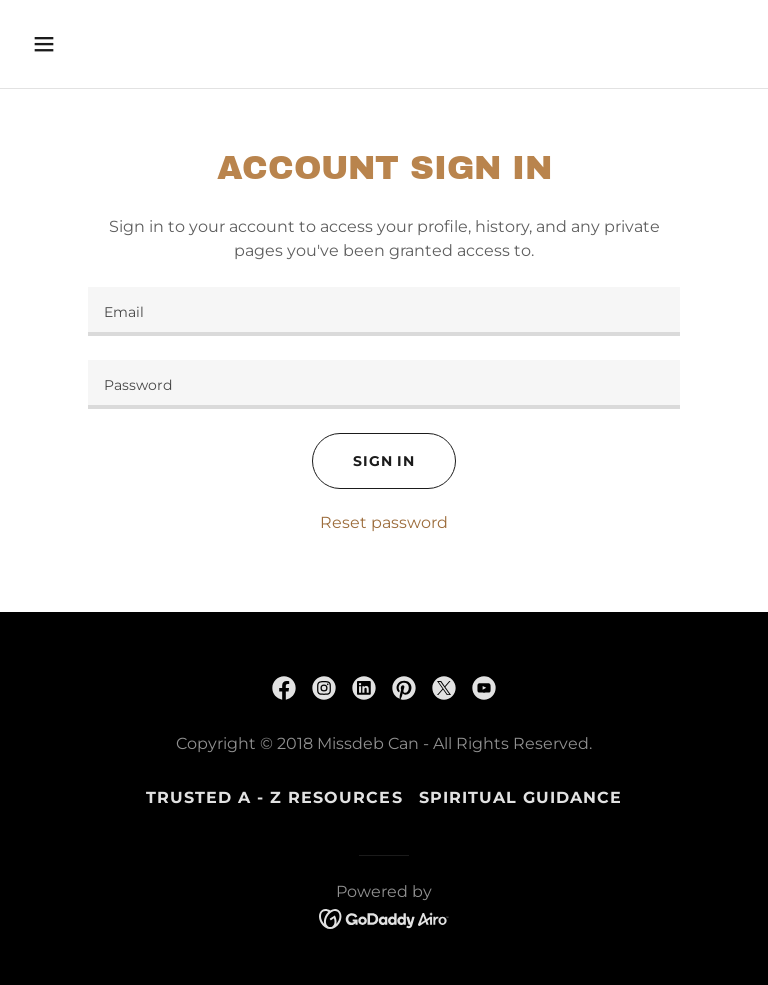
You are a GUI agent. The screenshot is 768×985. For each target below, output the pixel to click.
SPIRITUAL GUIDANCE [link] (520, 797)
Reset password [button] (384, 522)
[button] (106, 44)
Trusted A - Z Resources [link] (274, 797)
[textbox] (384, 311)
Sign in (384, 461)
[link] (284, 688)
